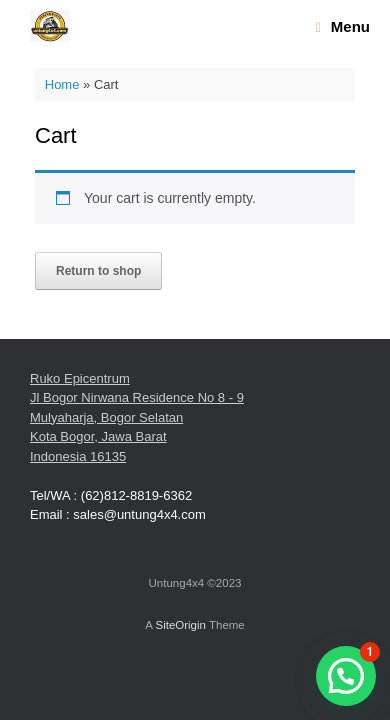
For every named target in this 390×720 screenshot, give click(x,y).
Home (62, 84)
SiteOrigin (180, 625)
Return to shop (98, 271)
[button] (346, 676)
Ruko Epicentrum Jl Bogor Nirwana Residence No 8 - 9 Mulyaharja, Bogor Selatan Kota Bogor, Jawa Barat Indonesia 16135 (137, 417)
